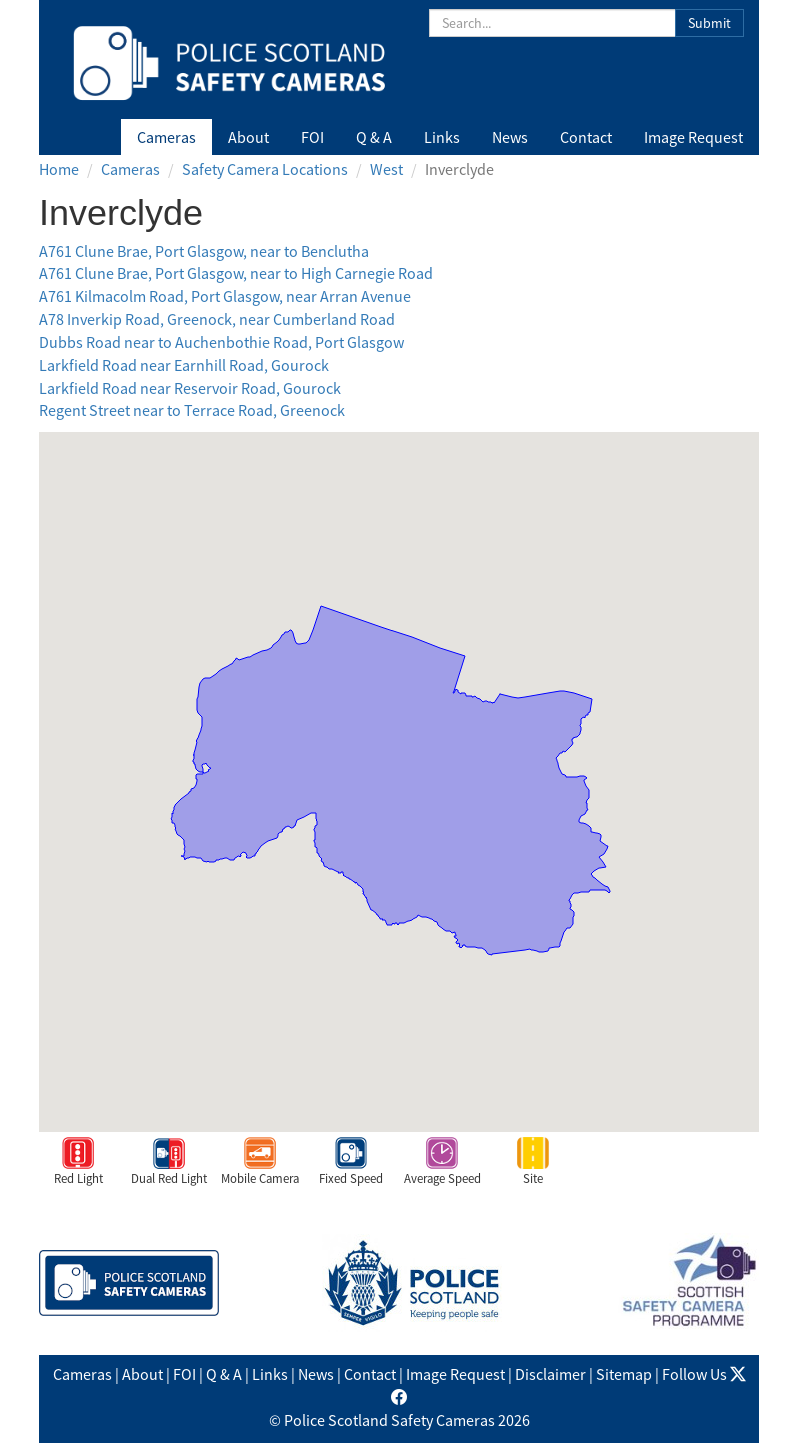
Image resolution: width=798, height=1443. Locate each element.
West (386, 169)
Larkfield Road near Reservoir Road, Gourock (190, 388)
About (248, 137)
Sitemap (624, 1374)
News (510, 137)
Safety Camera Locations (265, 169)
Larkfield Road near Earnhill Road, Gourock (184, 365)
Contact (586, 137)
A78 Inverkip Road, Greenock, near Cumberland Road (217, 319)
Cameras (166, 137)
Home (59, 169)
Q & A (374, 137)
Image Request (693, 137)
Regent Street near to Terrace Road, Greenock (192, 410)
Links (442, 137)
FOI (312, 137)
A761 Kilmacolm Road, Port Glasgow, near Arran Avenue (225, 296)
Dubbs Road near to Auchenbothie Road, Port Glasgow (221, 342)
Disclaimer (550, 1374)
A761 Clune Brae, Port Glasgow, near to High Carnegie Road (236, 273)
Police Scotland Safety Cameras (389, 1420)
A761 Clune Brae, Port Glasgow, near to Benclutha (204, 251)
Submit (709, 23)
